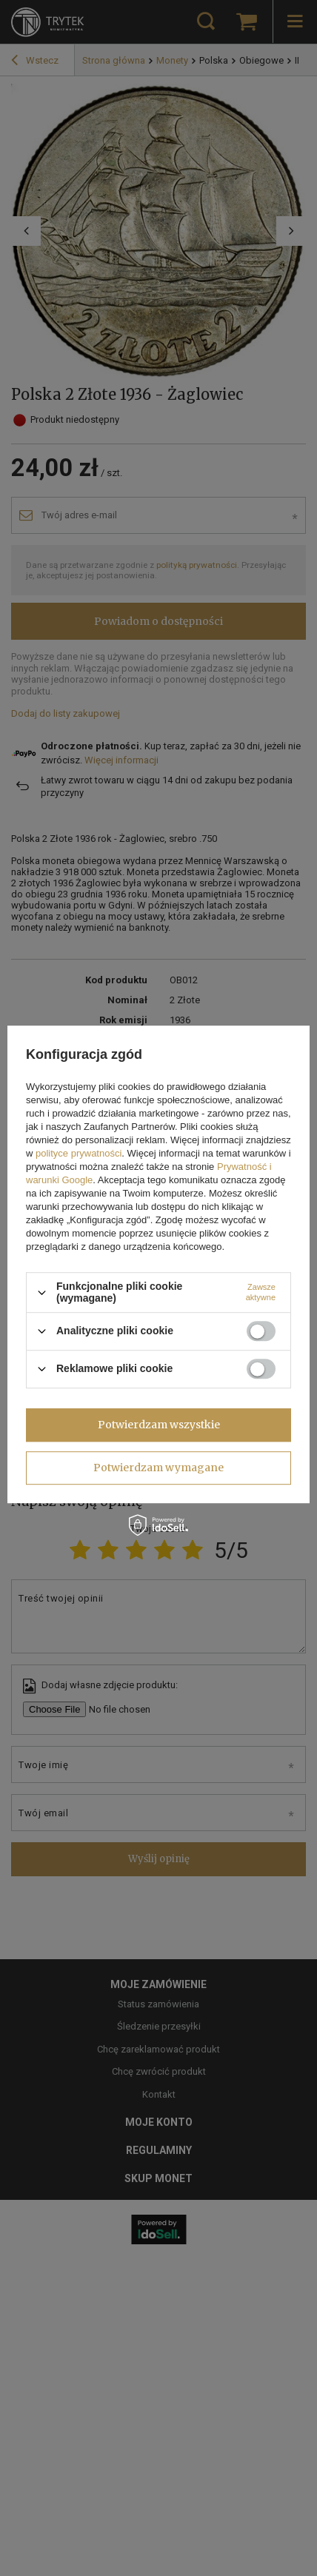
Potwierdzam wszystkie (159, 1424)
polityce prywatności (78, 1154)
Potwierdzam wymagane (158, 1467)
